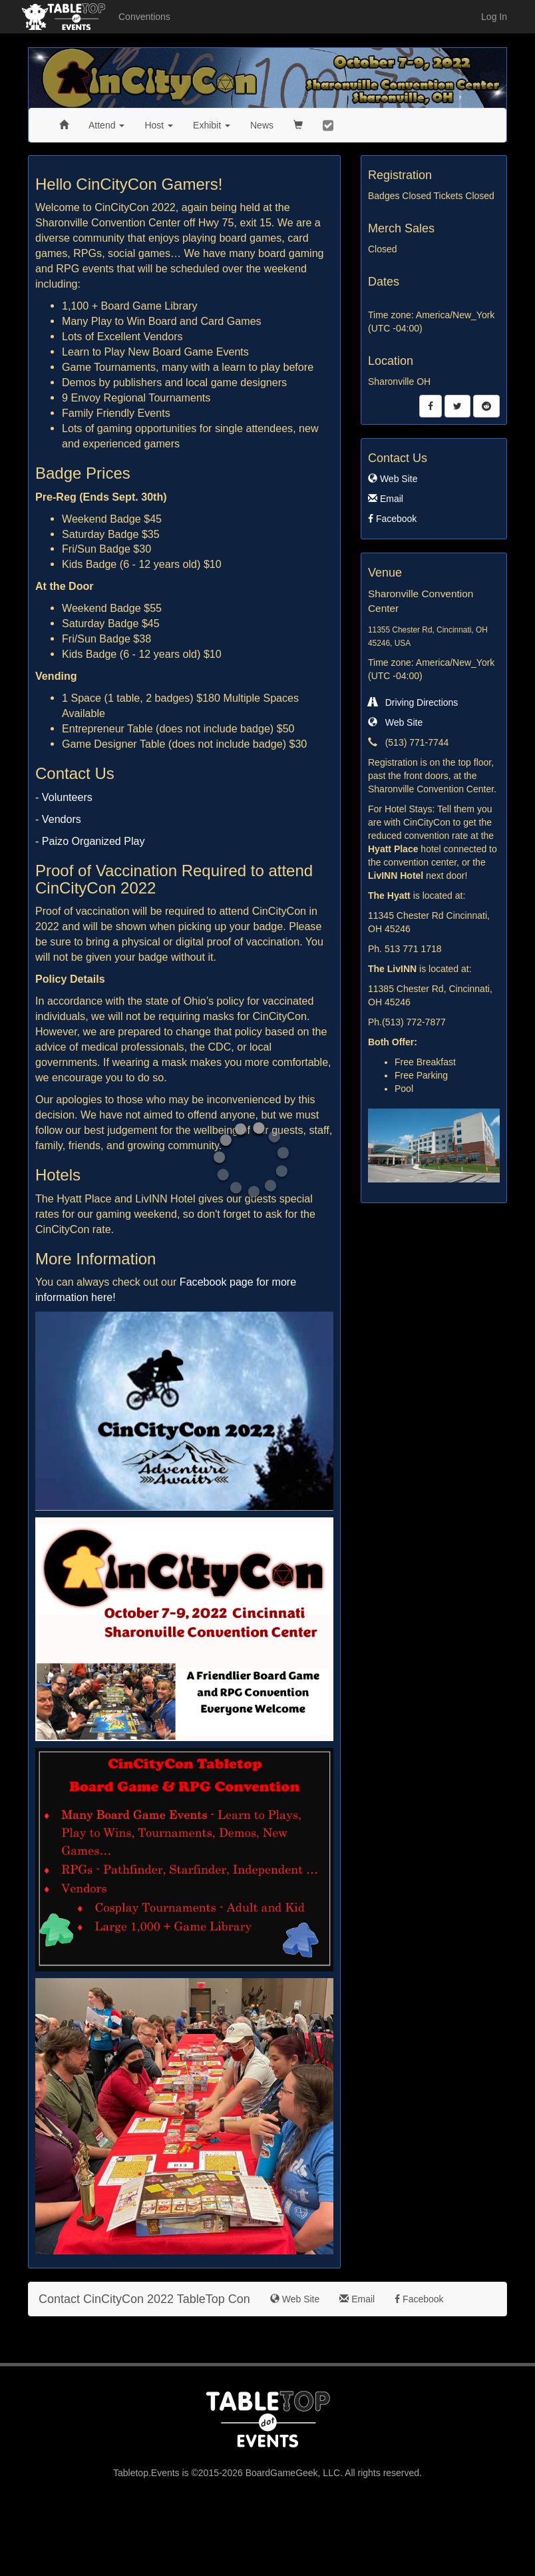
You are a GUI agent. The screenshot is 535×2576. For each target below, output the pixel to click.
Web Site (392, 478)
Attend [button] (106, 125)
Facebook (392, 518)
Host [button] (158, 125)
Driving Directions (413, 702)
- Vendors (58, 819)
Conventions (144, 16)
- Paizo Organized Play (90, 841)
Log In (494, 16)
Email (385, 498)
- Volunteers (63, 797)
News (261, 125)
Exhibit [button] (211, 125)
